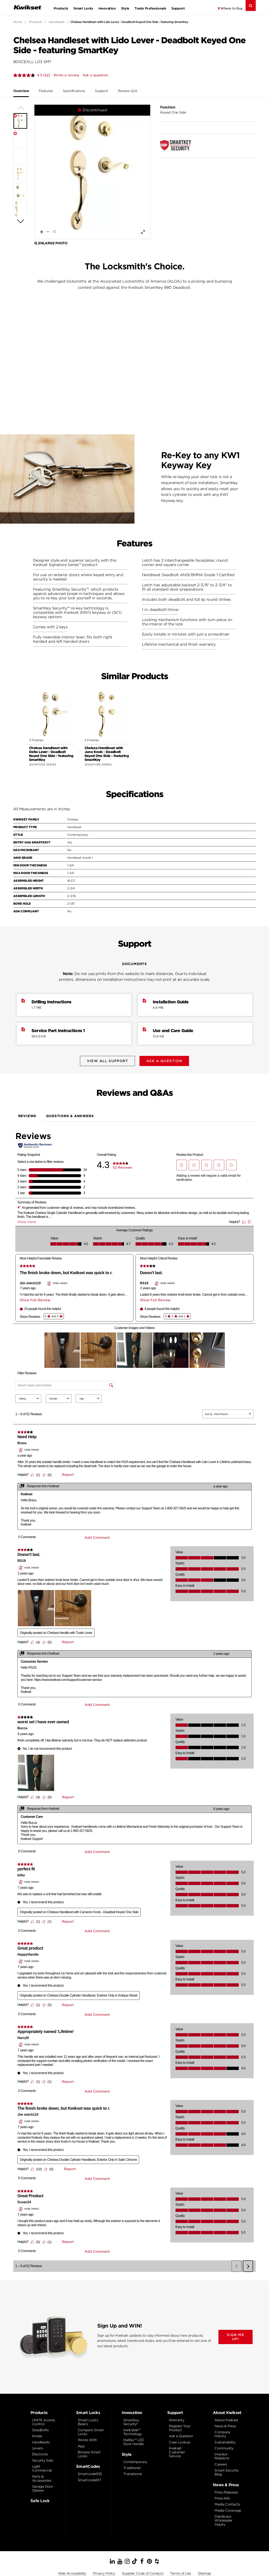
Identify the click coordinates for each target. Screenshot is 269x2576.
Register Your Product (179, 2428)
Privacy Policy (104, 2573)
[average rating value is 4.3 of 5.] (28, 75)
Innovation (107, 8)
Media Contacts (227, 2504)
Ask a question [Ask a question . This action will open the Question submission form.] (95, 75)
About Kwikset (226, 2420)
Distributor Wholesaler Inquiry (223, 2520)
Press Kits (222, 2498)
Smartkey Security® (131, 2422)
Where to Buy (231, 8)
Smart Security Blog (226, 2472)
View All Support (107, 1061)
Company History (222, 2434)
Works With (87, 2440)
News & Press (225, 2426)
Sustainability (224, 2442)
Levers (37, 2448)
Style (125, 8)
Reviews (27, 1116)
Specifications (74, 91)
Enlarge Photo (50, 243)
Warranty (176, 2420)
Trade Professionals (150, 8)
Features (46, 91)
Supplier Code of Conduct (143, 2573)
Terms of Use (180, 2573)
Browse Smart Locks (89, 2454)
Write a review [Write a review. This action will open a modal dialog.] (66, 75)
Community (223, 2448)
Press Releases (226, 2492)
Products (61, 8)
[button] (92, 172)
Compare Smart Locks (91, 2432)
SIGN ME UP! (235, 2337)
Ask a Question (181, 2436)
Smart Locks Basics (88, 2422)
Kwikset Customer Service (177, 2452)
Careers (220, 2464)
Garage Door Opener (42, 2488)
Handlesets (56, 22)
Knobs (37, 2436)
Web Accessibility (72, 2573)
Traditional (131, 2468)
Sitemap (204, 2573)
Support (178, 8)
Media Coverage (227, 2510)
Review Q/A (127, 91)
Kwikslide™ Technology (132, 2432)
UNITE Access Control (43, 2422)
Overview (21, 91)
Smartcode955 (90, 2474)
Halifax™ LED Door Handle (133, 2442)
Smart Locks (83, 8)
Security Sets (42, 2460)
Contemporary (135, 2462)
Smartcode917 (89, 2480)
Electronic (40, 2454)
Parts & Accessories (41, 2478)
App (81, 2446)
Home (17, 22)
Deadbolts (40, 2430)
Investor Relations (221, 2456)
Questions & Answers (70, 1116)
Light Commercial (42, 2468)
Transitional (132, 2474)
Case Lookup (179, 2442)
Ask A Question (164, 1061)
